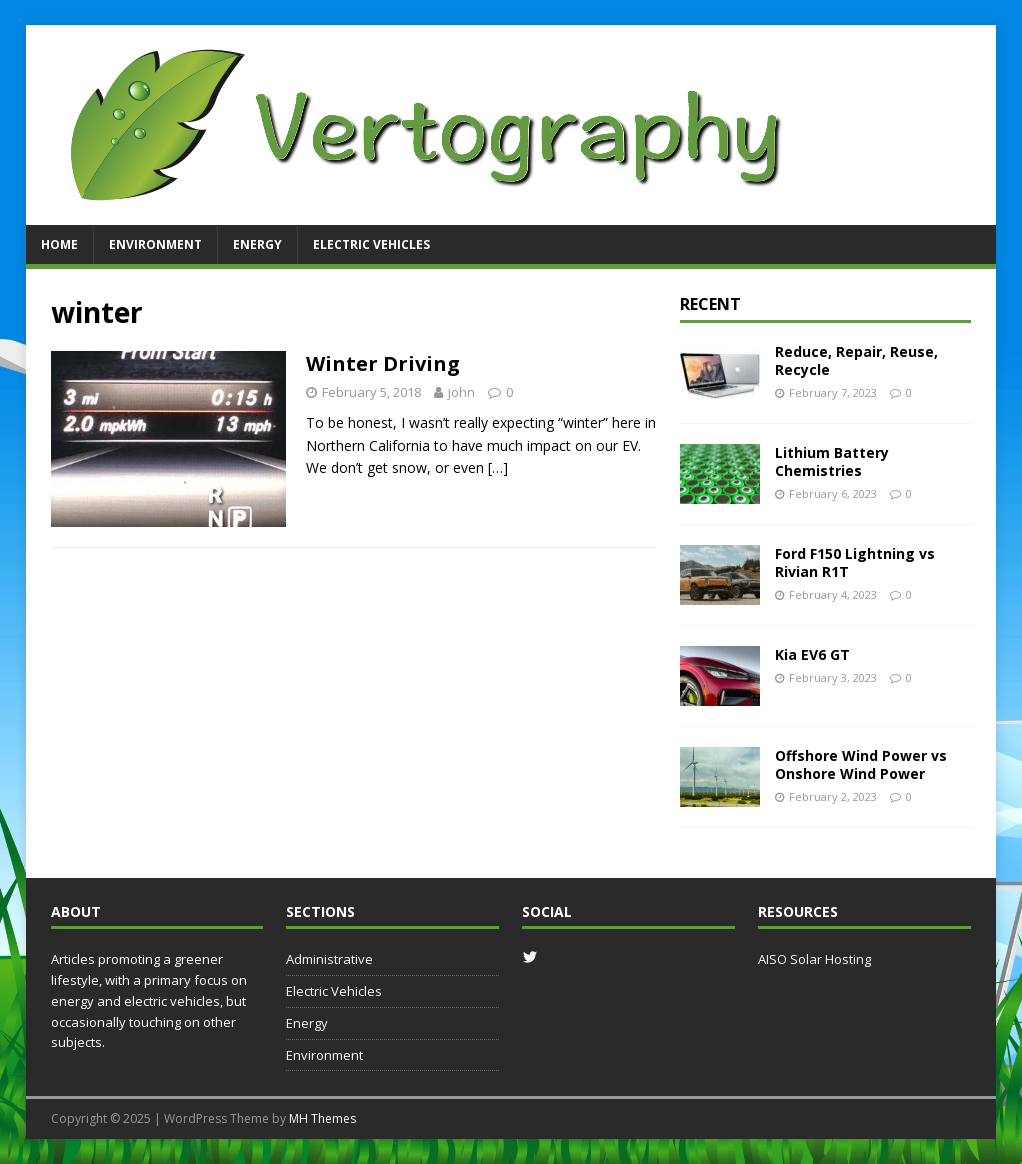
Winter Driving (383, 363)
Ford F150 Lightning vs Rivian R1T (855, 562)
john (461, 392)
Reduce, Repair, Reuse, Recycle (856, 360)
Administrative (329, 959)
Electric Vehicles (371, 244)
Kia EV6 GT (812, 654)
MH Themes (322, 1118)
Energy (257, 244)
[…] (498, 467)
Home (59, 244)
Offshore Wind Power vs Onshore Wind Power (861, 764)
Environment (155, 244)
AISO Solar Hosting (814, 959)
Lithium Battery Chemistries (832, 461)
